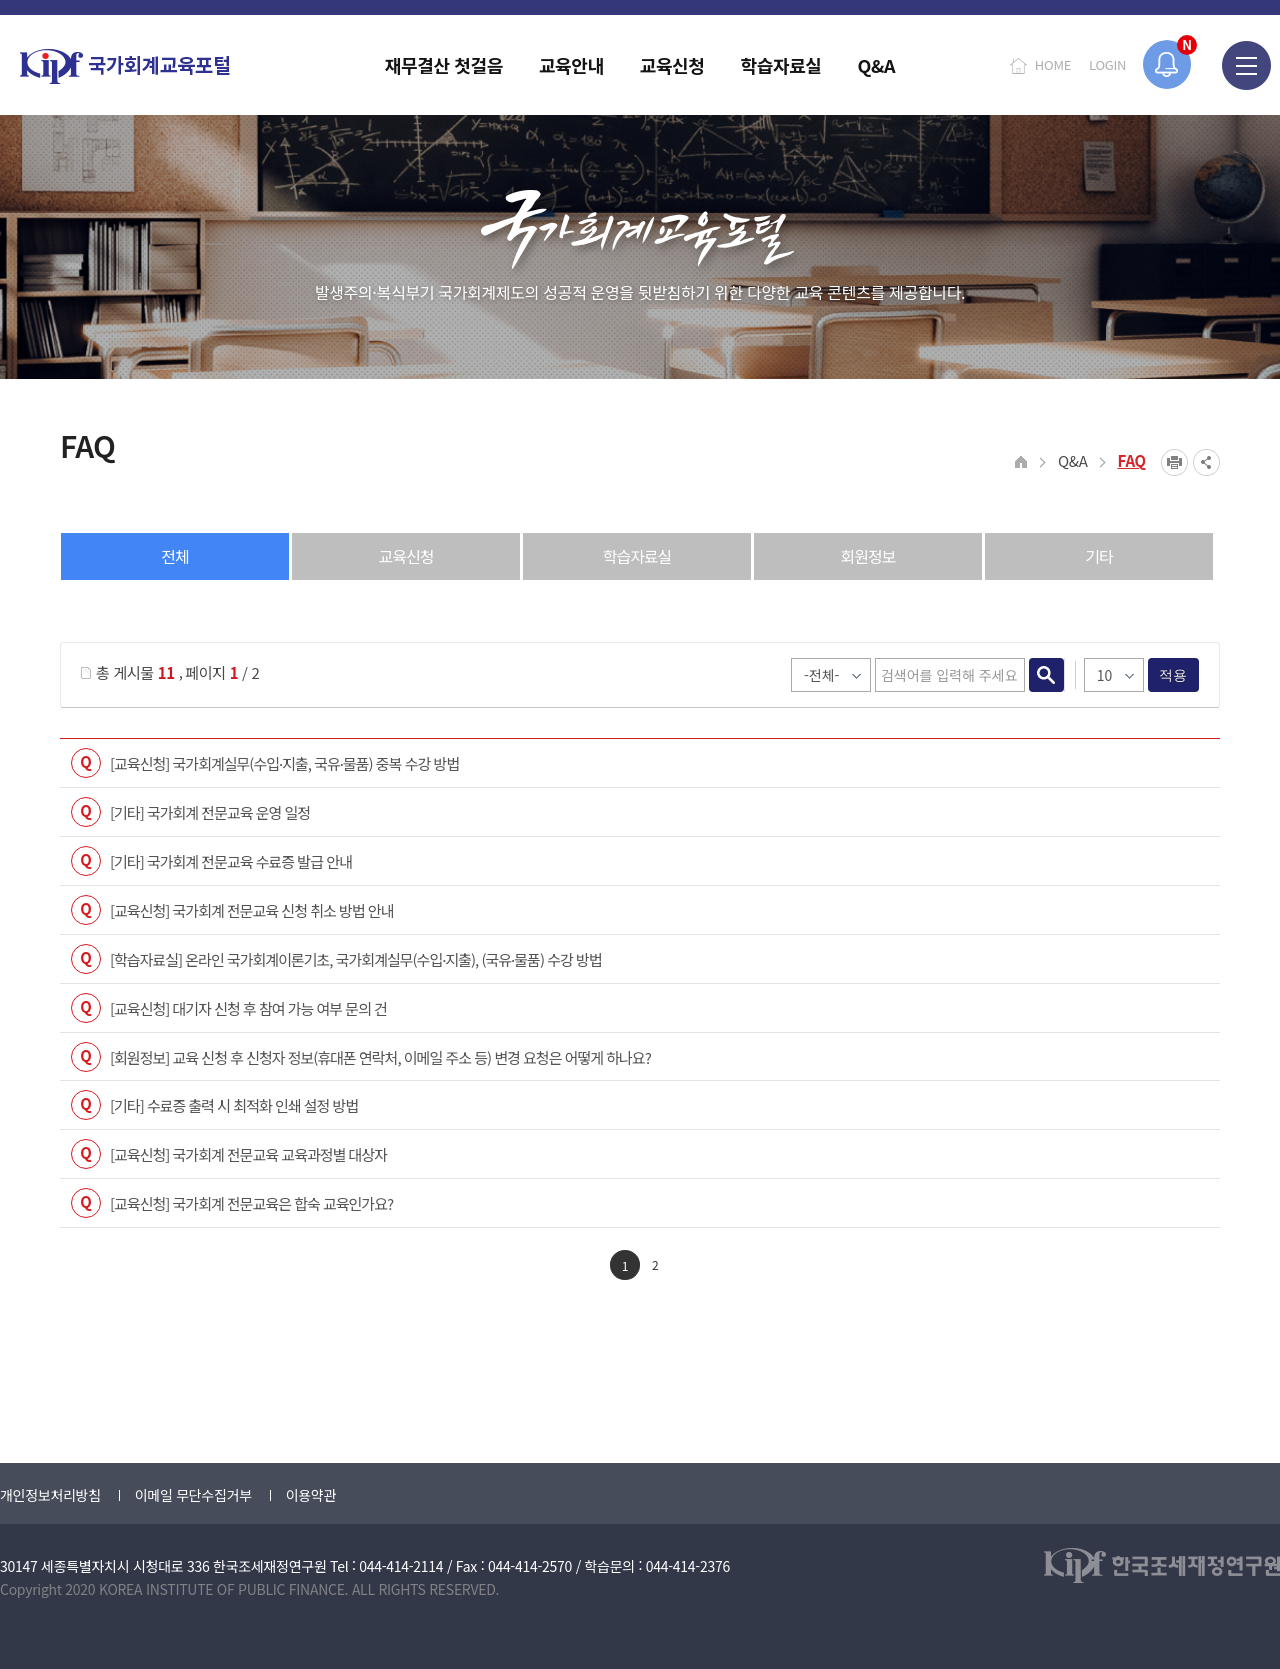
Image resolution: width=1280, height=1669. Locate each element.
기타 (1098, 556)
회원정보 (868, 556)
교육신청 (406, 556)
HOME (1053, 64)
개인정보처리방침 (50, 1495)
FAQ (1132, 460)
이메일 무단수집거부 (193, 1495)
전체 (174, 556)
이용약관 (311, 1495)
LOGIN (1107, 64)
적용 (1173, 675)
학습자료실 (637, 556)
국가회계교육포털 (125, 66)
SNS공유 (1206, 462)
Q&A (1073, 460)
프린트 (1174, 462)
